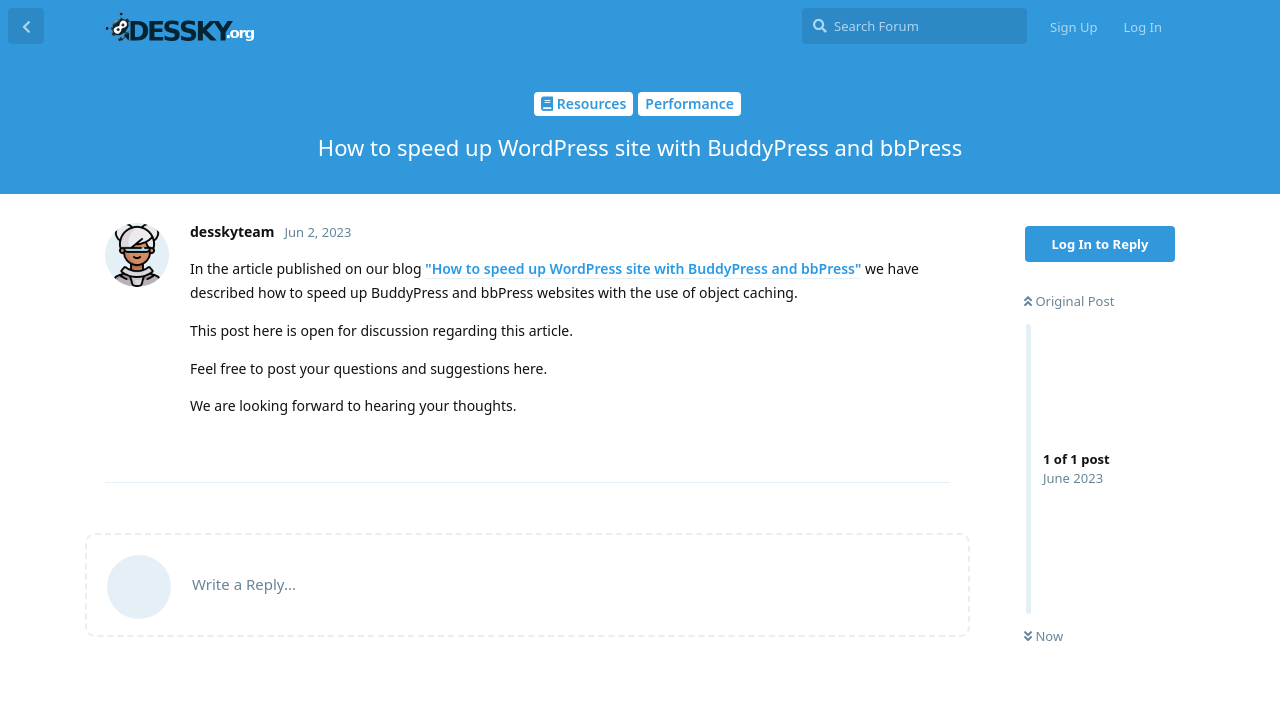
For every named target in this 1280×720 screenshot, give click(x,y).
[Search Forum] (914, 26)
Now (1043, 636)
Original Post (1069, 301)
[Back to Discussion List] (26, 26)
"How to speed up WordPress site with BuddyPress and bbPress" (643, 268)
